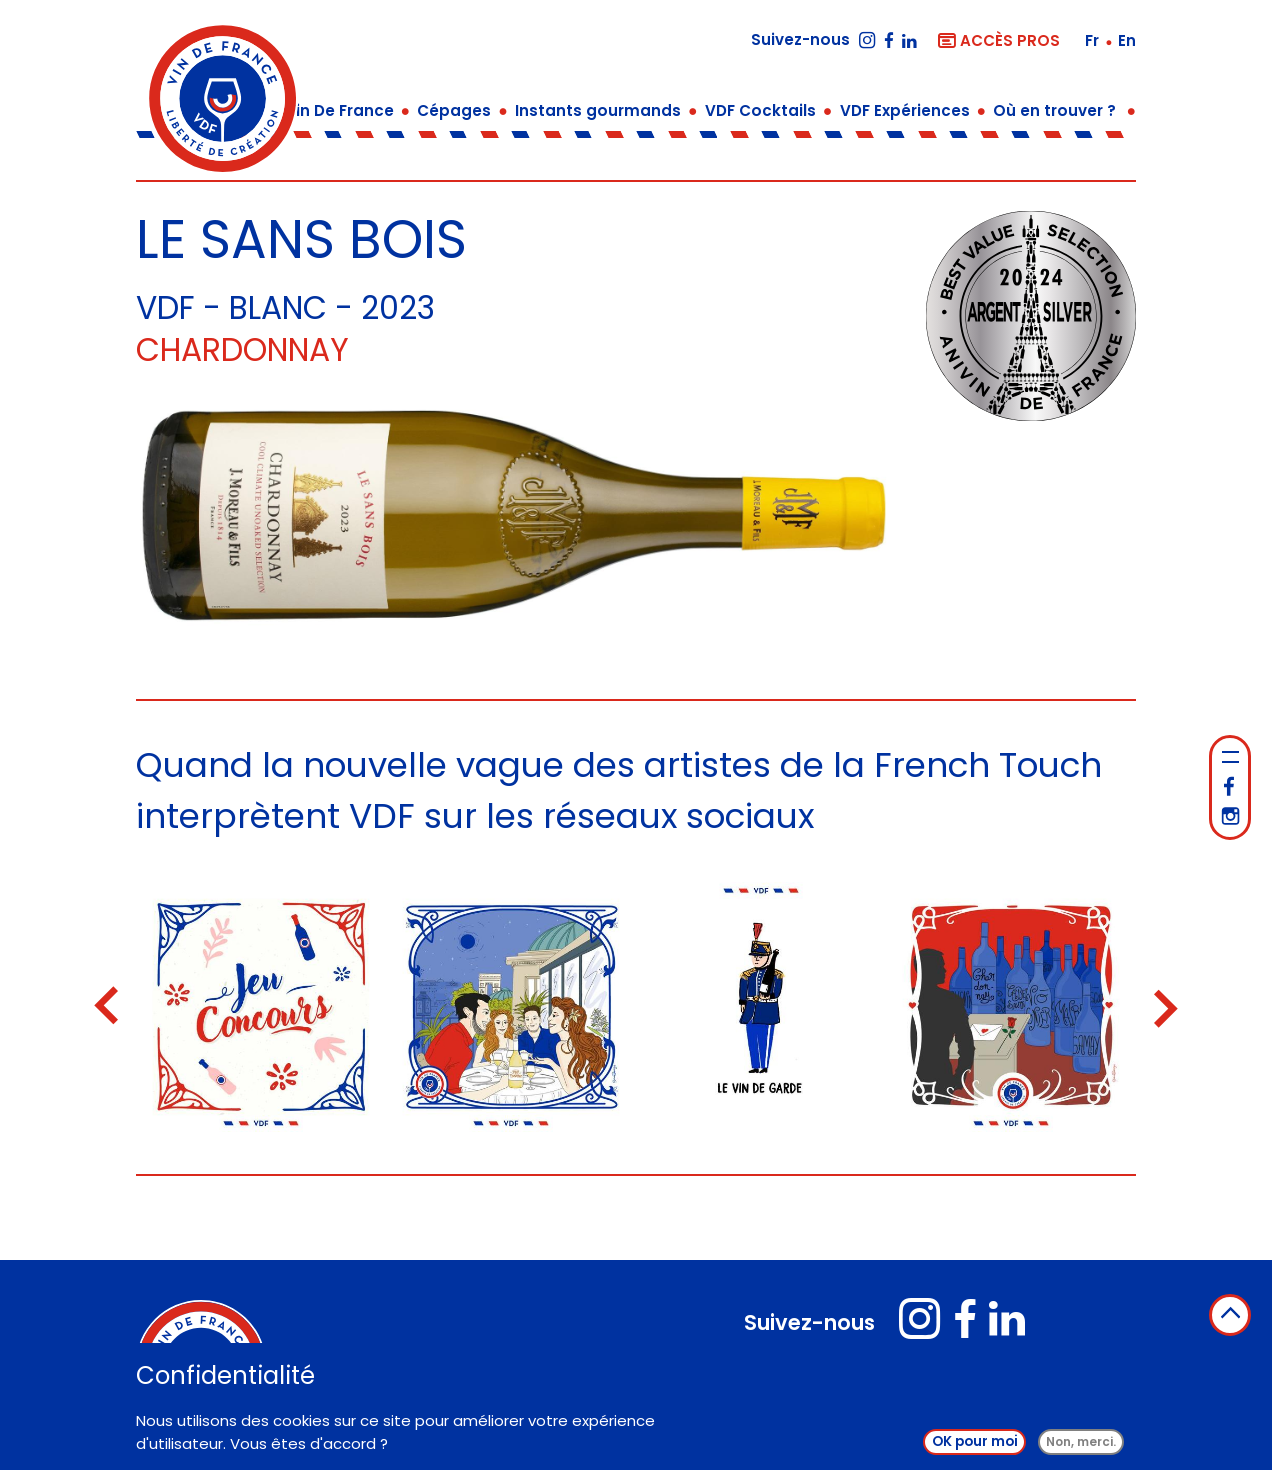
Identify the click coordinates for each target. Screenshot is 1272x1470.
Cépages (454, 110)
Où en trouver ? (1054, 110)
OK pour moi (975, 1445)
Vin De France (339, 110)
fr (1094, 40)
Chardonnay (242, 350)
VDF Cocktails (760, 110)
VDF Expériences (905, 110)
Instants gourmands (598, 110)
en (1127, 40)
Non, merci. (1081, 1445)
